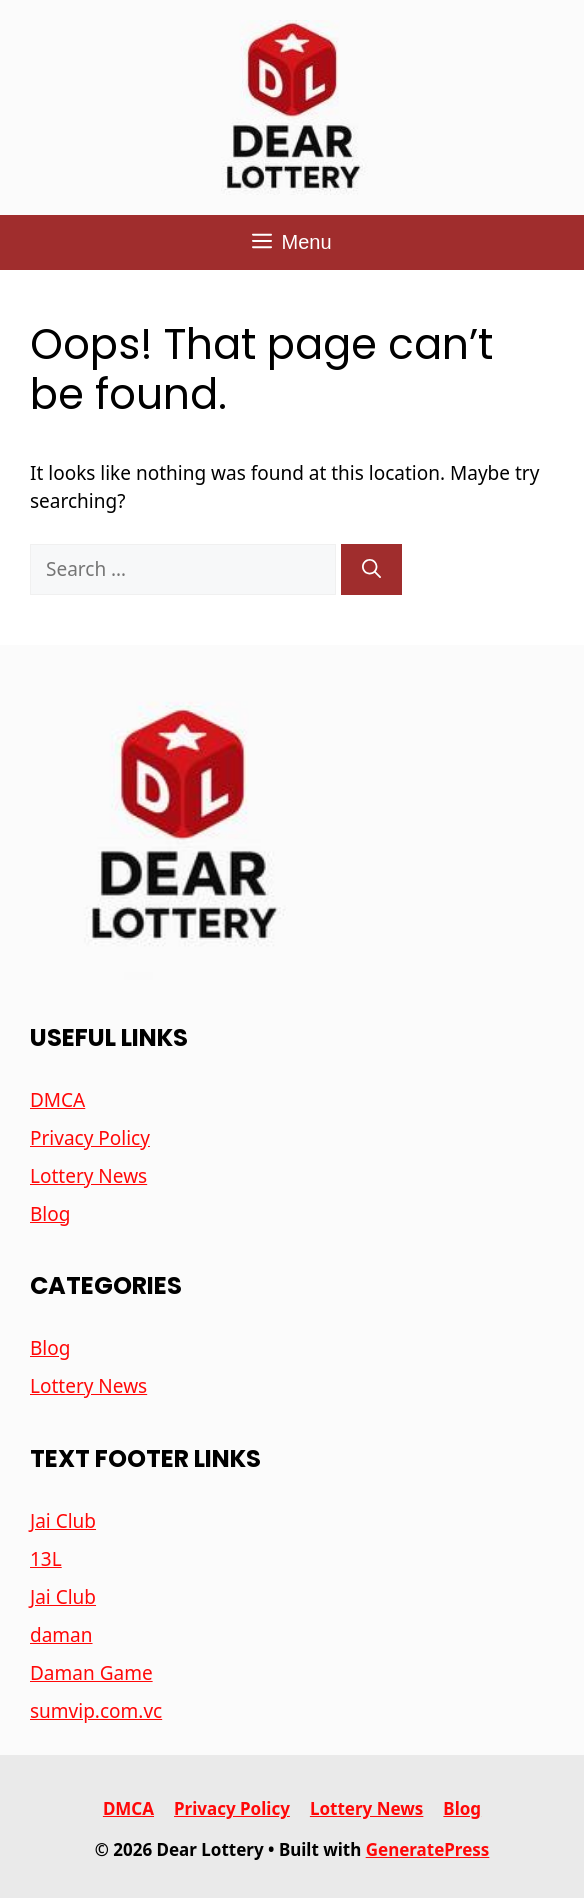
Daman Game (91, 1673)
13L (46, 1559)
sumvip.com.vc (96, 1711)
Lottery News (88, 1176)
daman (61, 1635)
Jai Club (63, 1521)
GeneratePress (428, 1849)
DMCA (57, 1100)
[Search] (371, 569)
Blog (50, 1214)
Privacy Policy (90, 1138)
